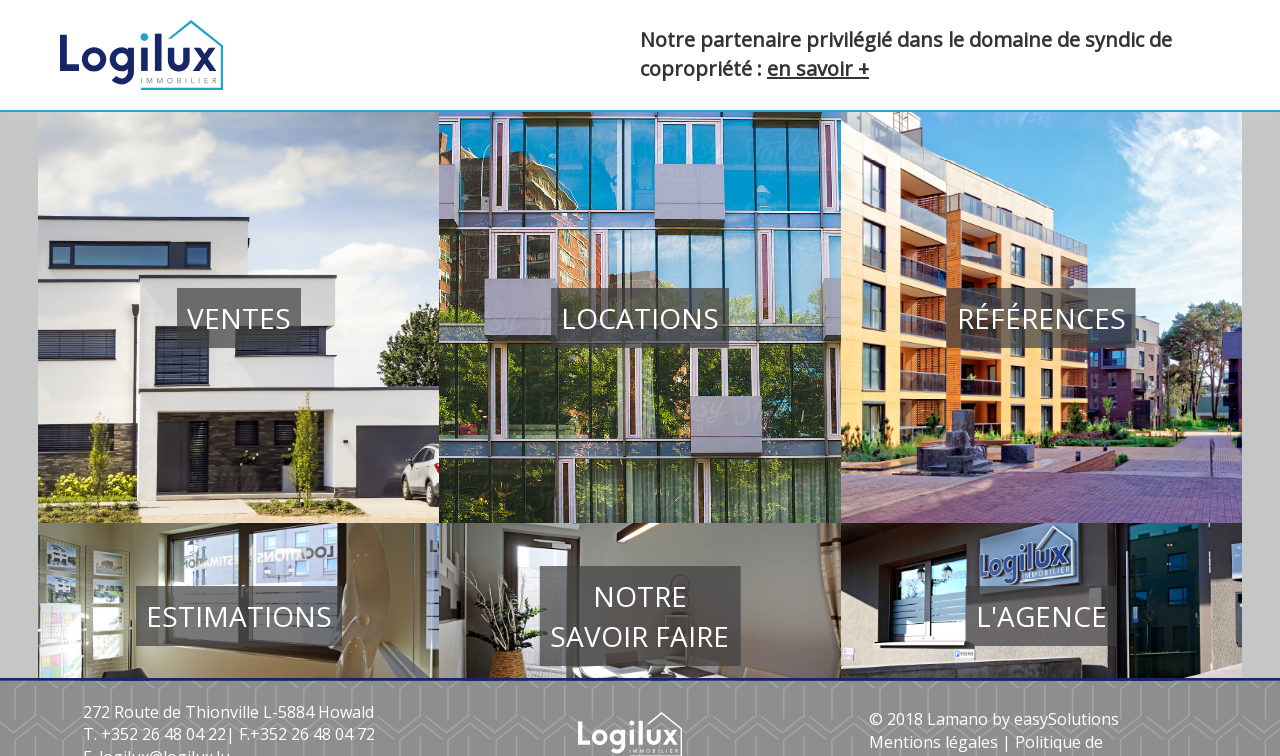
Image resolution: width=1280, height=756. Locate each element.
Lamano (957, 719)
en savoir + (818, 68)
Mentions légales (933, 742)
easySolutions (1066, 719)
